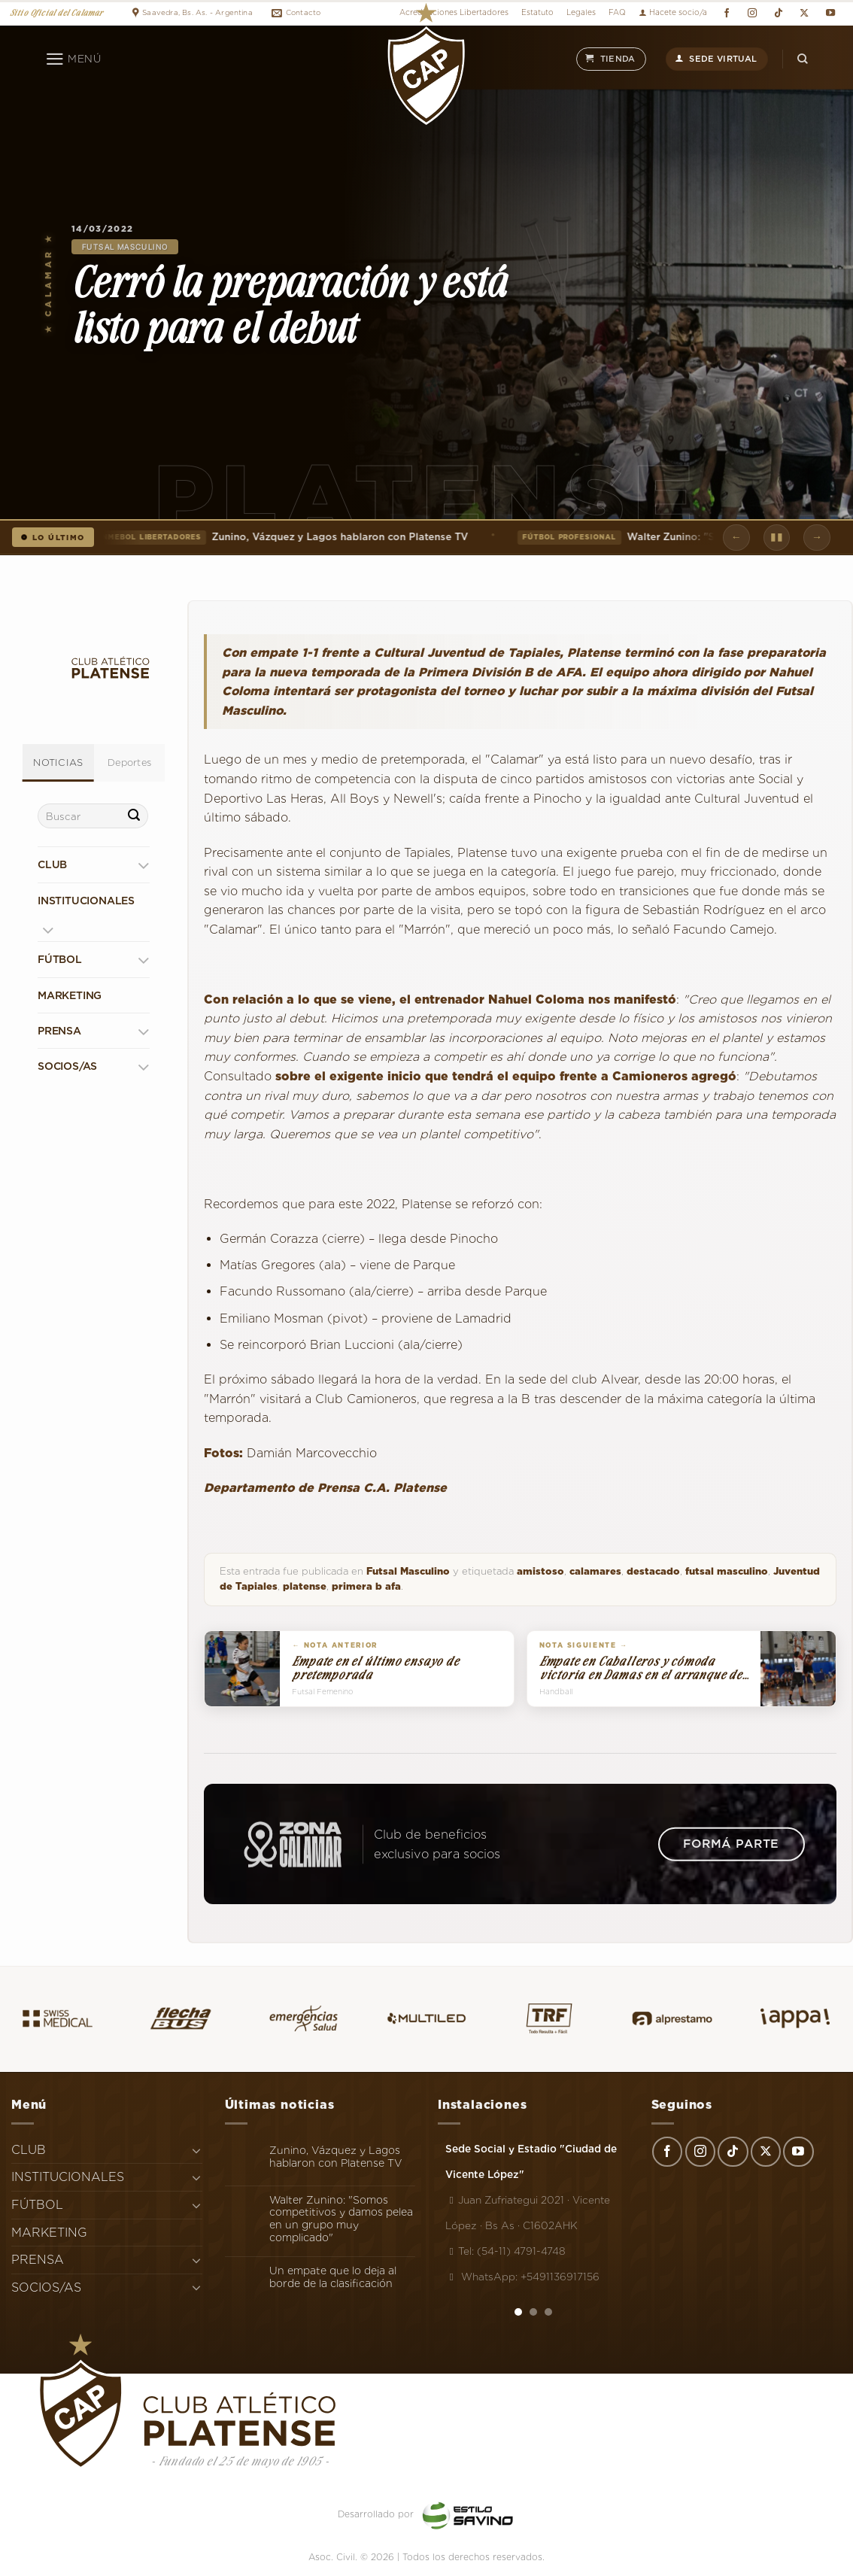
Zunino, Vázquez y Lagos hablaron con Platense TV (281, 537)
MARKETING (70, 995)
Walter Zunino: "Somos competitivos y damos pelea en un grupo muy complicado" (341, 2218)
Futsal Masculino (125, 246)
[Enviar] (134, 816)
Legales (581, 12)
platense (304, 1586)
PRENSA (59, 1031)
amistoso (540, 1571)
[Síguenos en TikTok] (778, 12)
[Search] (802, 59)
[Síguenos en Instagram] (752, 12)
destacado (653, 1571)
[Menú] (73, 59)
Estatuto (537, 12)
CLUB (52, 864)
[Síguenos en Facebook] (726, 12)
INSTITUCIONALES (86, 901)
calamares (595, 1571)
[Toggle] (143, 864)
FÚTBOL (60, 959)
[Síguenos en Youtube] (830, 12)
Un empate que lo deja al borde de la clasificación (332, 2277)
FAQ (617, 12)
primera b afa (366, 1586)
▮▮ (776, 536)
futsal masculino (726, 1571)
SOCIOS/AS (67, 1066)
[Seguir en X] (804, 12)
